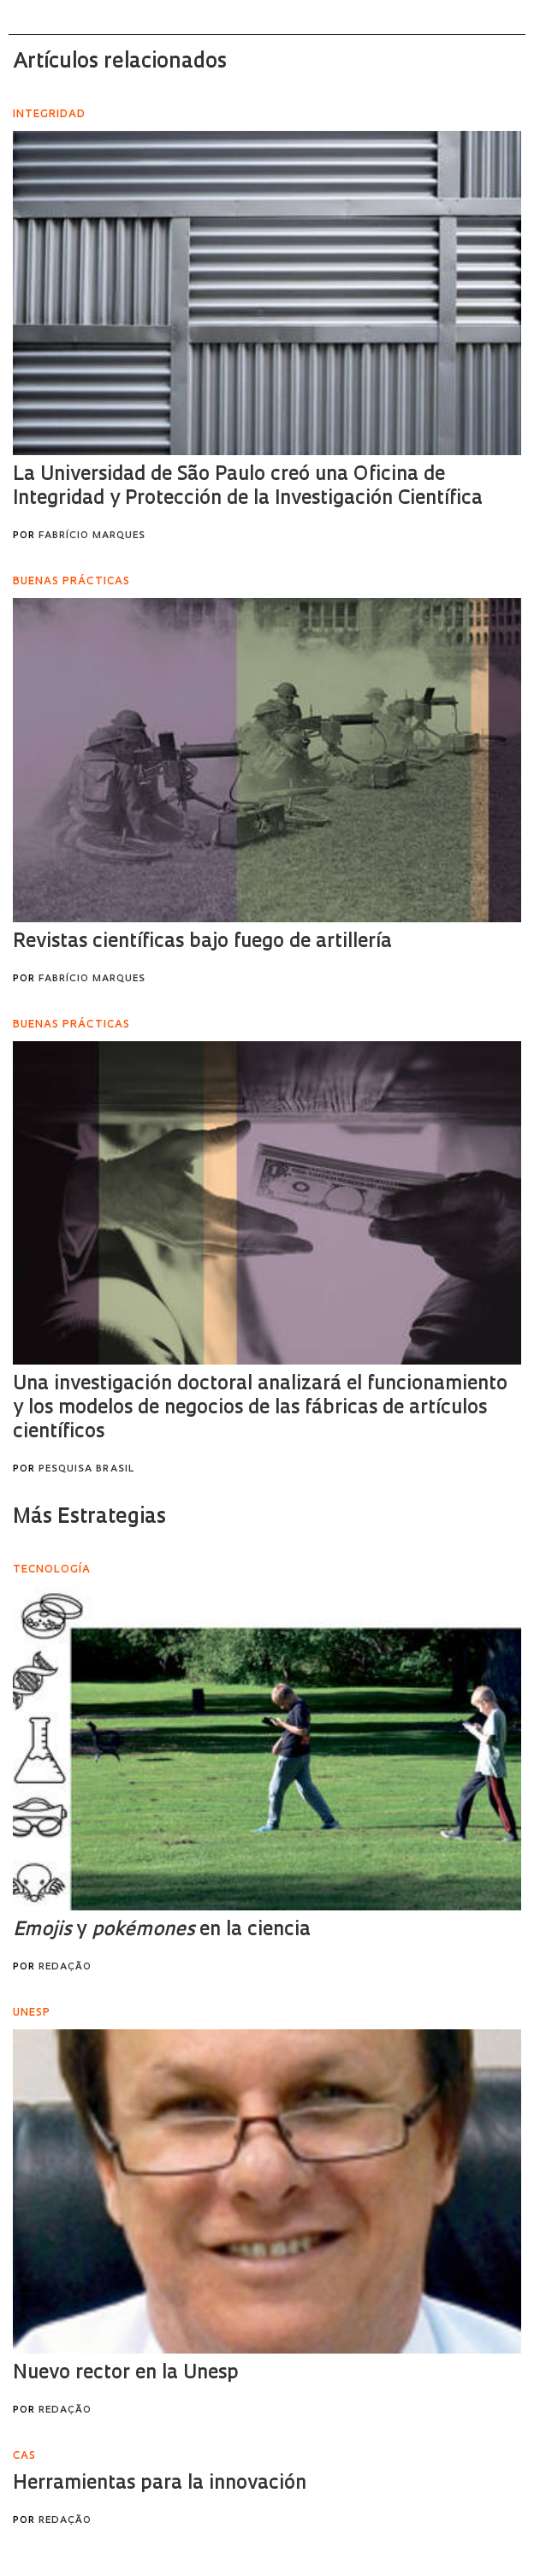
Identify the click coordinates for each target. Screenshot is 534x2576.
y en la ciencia (162, 1930)
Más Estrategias (89, 1517)
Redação (65, 1967)
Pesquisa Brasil (86, 1469)
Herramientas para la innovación (159, 2484)
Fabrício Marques (92, 536)
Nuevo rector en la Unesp (126, 2374)
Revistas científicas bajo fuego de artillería (202, 942)
